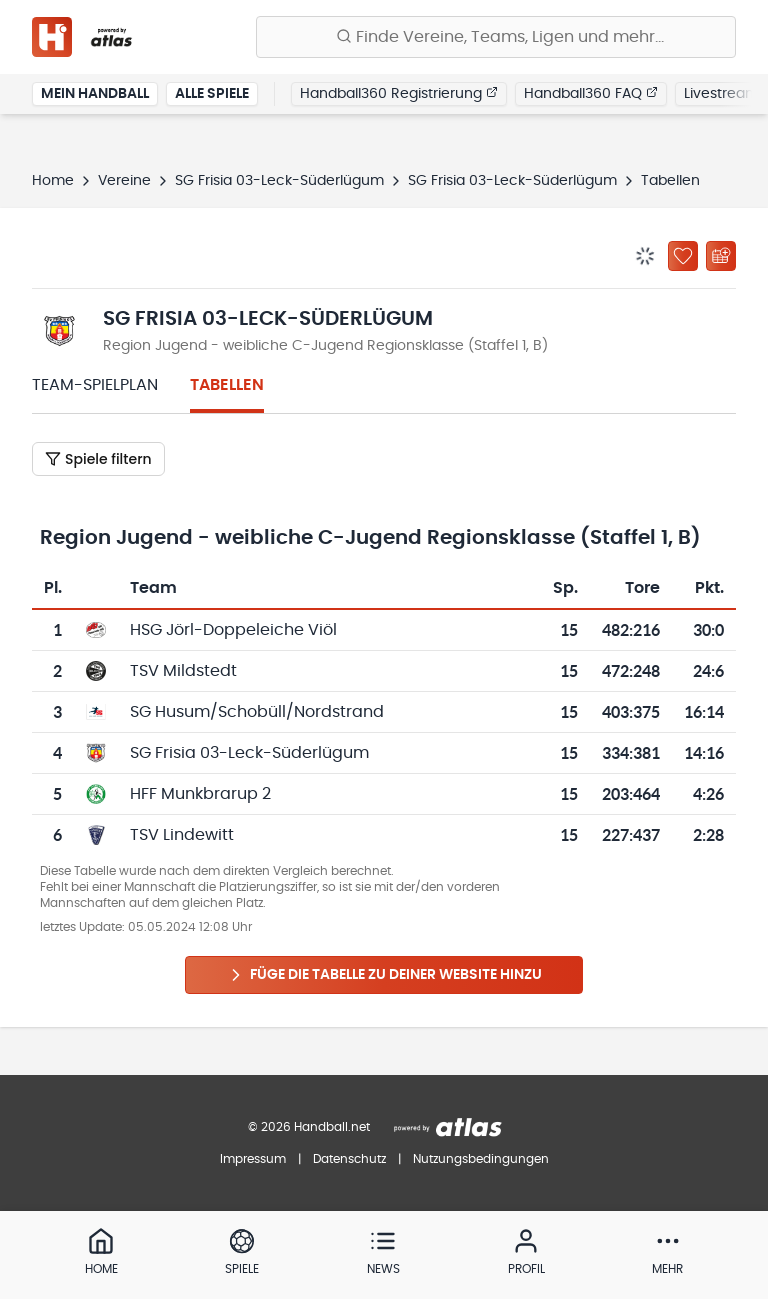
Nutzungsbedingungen (481, 1159)
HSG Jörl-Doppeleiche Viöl (233, 630)
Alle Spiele (212, 94)
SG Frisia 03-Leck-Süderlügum (279, 181)
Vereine (124, 181)
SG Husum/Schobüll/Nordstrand (257, 712)
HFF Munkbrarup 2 (200, 794)
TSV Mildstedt (183, 671)
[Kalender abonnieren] (721, 256)
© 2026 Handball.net (309, 1127)
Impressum (253, 1159)
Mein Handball (95, 94)
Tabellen (227, 385)
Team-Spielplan (95, 385)
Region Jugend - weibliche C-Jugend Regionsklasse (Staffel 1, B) (325, 346)
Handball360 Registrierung (399, 93)
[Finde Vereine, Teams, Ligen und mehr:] (496, 37)
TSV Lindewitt (182, 835)
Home (53, 181)
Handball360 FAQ (591, 93)
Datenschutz (349, 1159)
